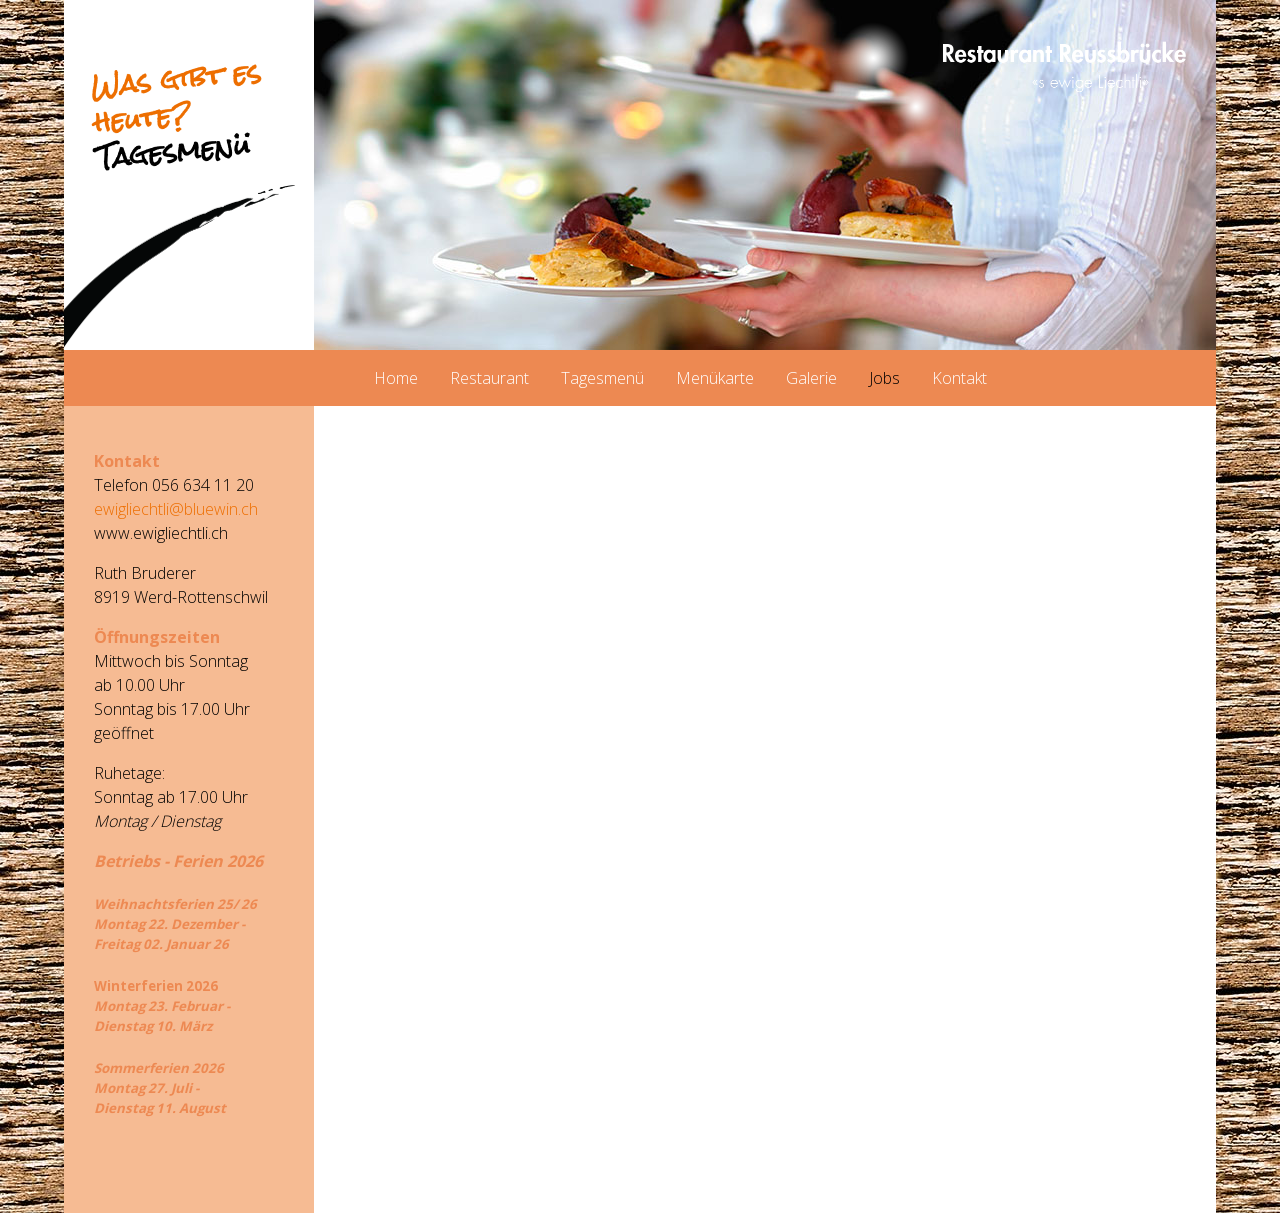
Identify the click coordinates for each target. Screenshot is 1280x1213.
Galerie (811, 378)
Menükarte (715, 378)
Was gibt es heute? (176, 115)
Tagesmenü (602, 378)
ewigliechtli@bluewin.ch (176, 509)
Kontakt (959, 378)
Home (396, 378)
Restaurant (489, 378)
